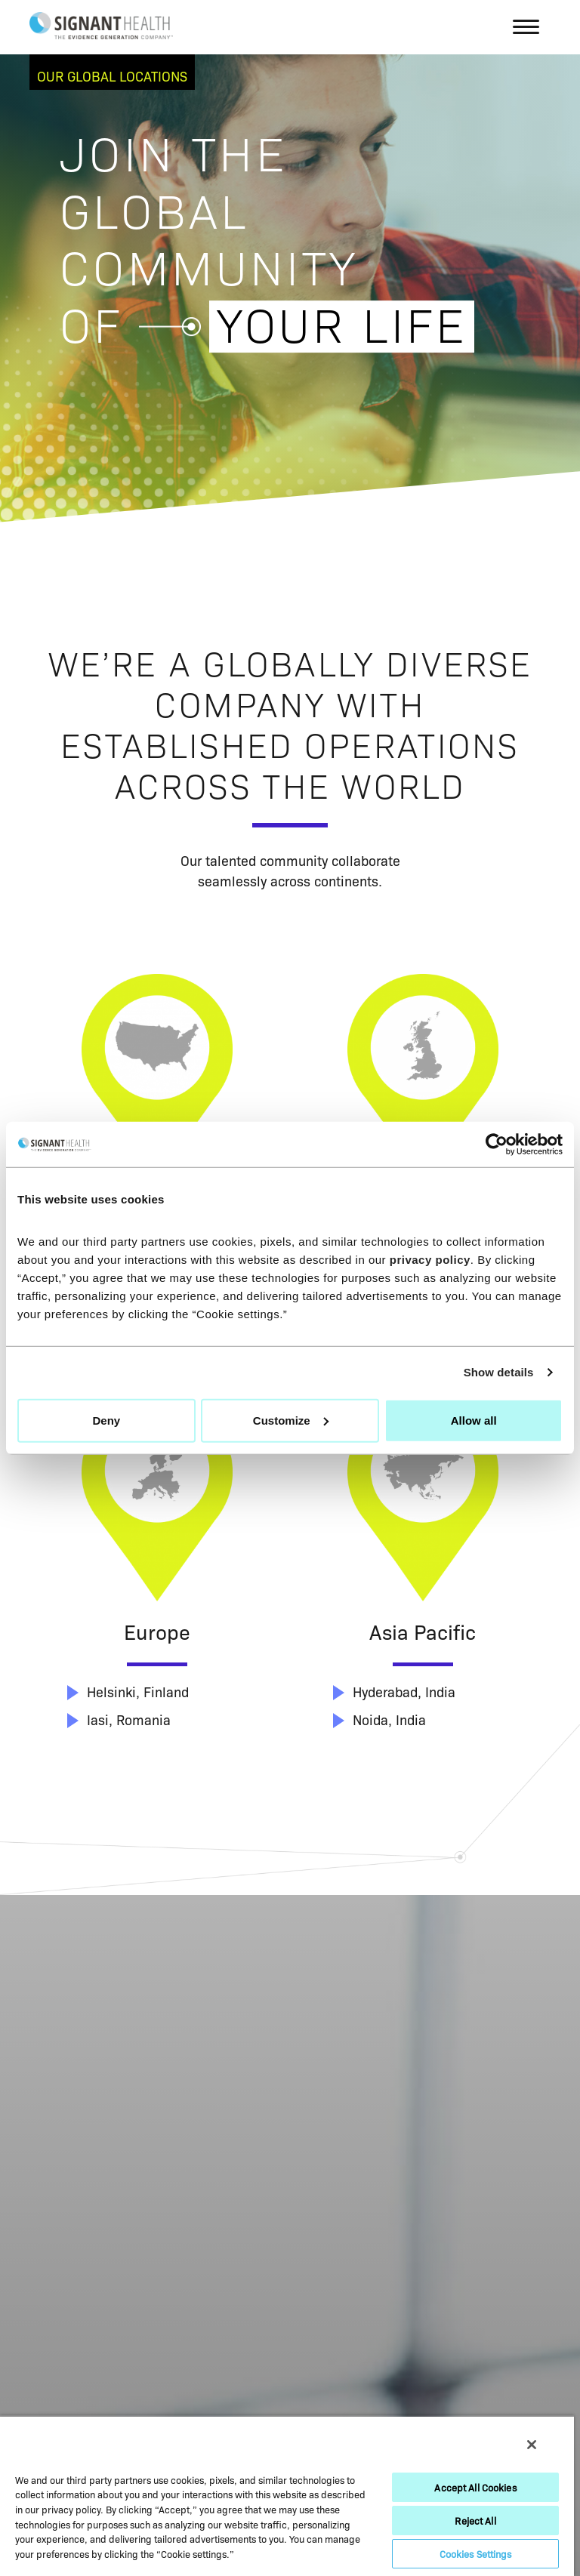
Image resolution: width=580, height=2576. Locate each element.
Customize (291, 1419)
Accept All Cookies (475, 2487)
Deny (106, 1419)
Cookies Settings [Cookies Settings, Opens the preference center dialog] (476, 2553)
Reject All (475, 2520)
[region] (287, 2495)
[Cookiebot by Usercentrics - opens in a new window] (496, 1144)
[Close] (531, 2444)
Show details (499, 1372)
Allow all (474, 1419)
